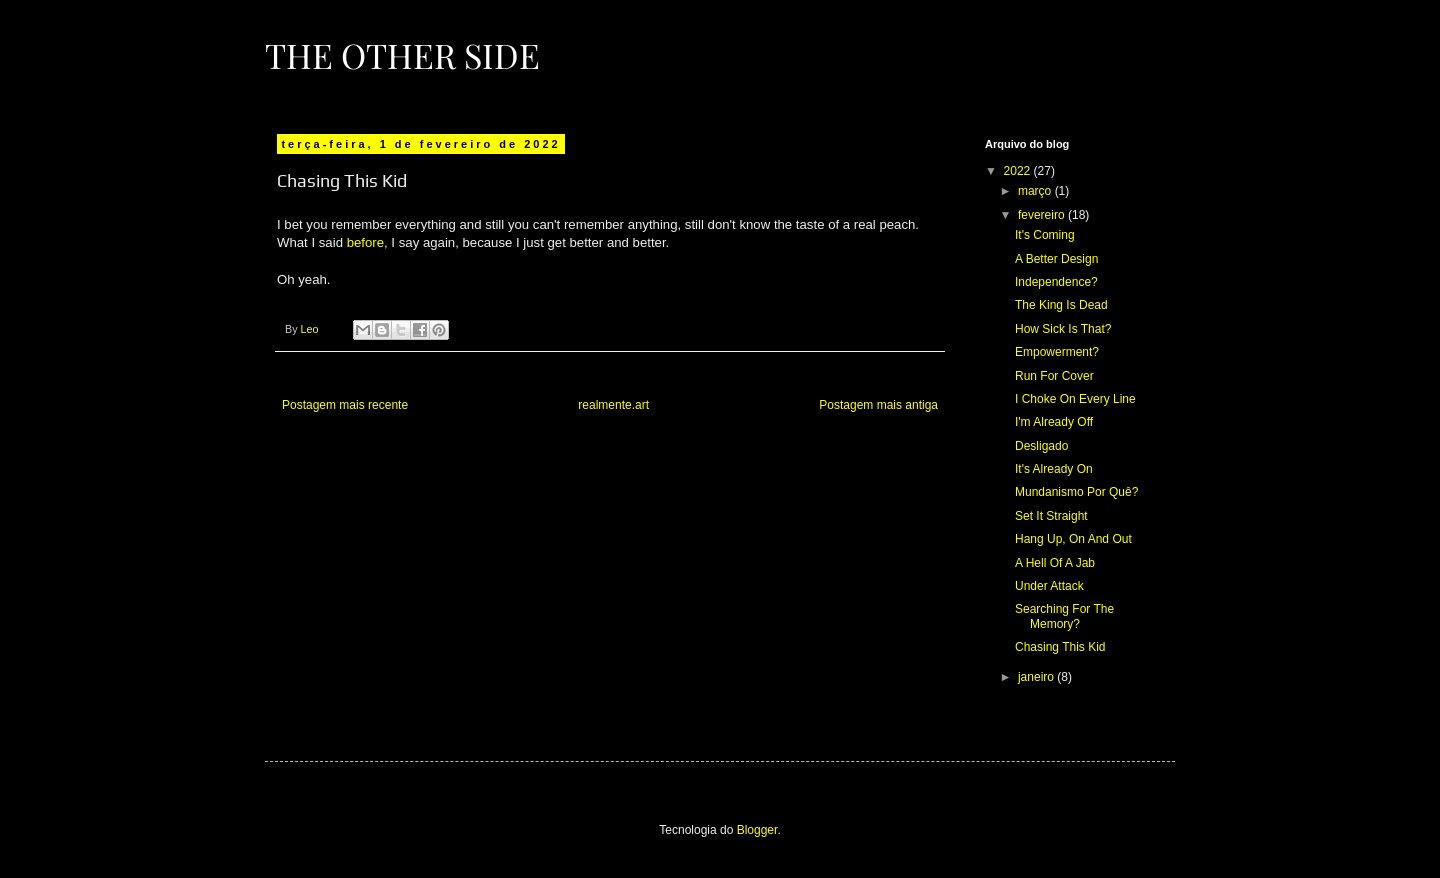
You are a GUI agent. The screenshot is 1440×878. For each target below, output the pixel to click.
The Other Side (402, 55)
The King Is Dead (1061, 305)
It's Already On (1054, 469)
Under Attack (1049, 586)
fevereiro (1043, 215)
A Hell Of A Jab (1055, 563)
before (365, 242)
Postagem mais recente (345, 405)
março (1036, 191)
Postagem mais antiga (878, 405)
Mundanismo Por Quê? (1076, 492)
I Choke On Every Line (1075, 399)
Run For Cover (1054, 376)
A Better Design (1056, 259)
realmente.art (613, 405)
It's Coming (1045, 235)
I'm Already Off (1054, 422)
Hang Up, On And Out (1073, 539)
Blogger (757, 830)
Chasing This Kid (1060, 647)
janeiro (1037, 677)
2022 (1019, 171)
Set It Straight (1051, 516)
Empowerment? (1057, 352)
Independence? (1056, 282)
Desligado (1041, 446)
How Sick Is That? (1063, 329)
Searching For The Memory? (1064, 616)
